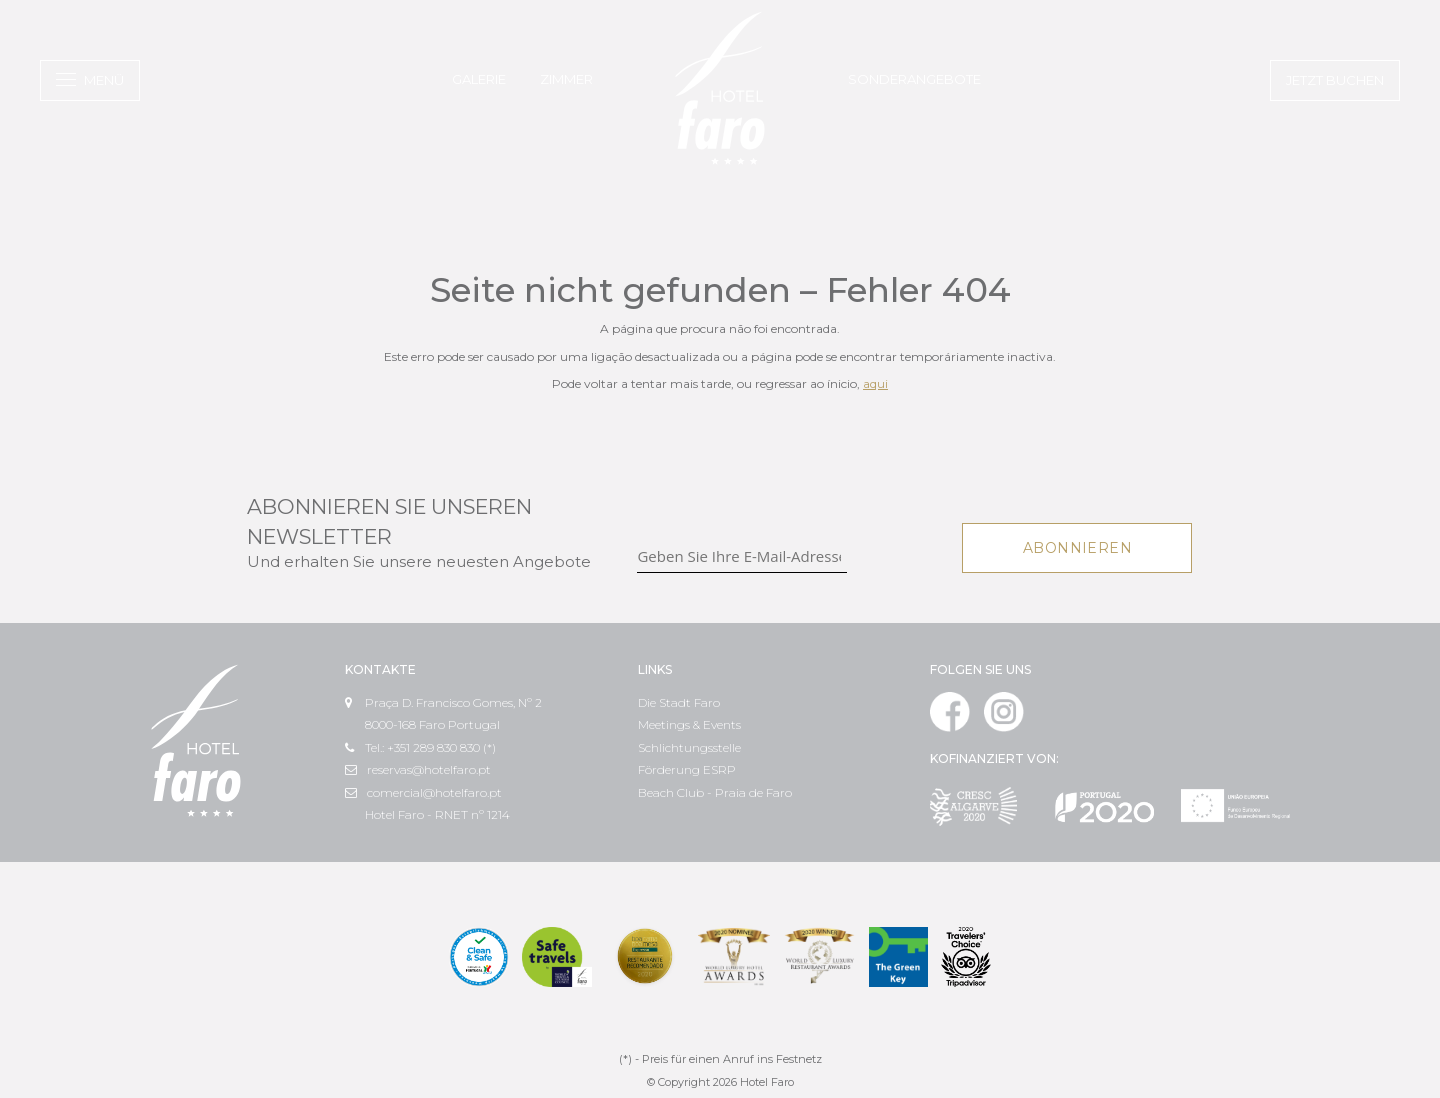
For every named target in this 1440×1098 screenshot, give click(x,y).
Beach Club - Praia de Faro (715, 792)
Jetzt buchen (1335, 80)
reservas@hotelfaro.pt (418, 769)
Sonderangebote (914, 79)
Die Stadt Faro (679, 702)
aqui (875, 383)
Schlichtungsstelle (689, 747)
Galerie (479, 79)
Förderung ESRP (687, 769)
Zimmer (566, 79)
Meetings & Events (689, 724)
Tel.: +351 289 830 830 (412, 747)
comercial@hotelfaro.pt (423, 792)
